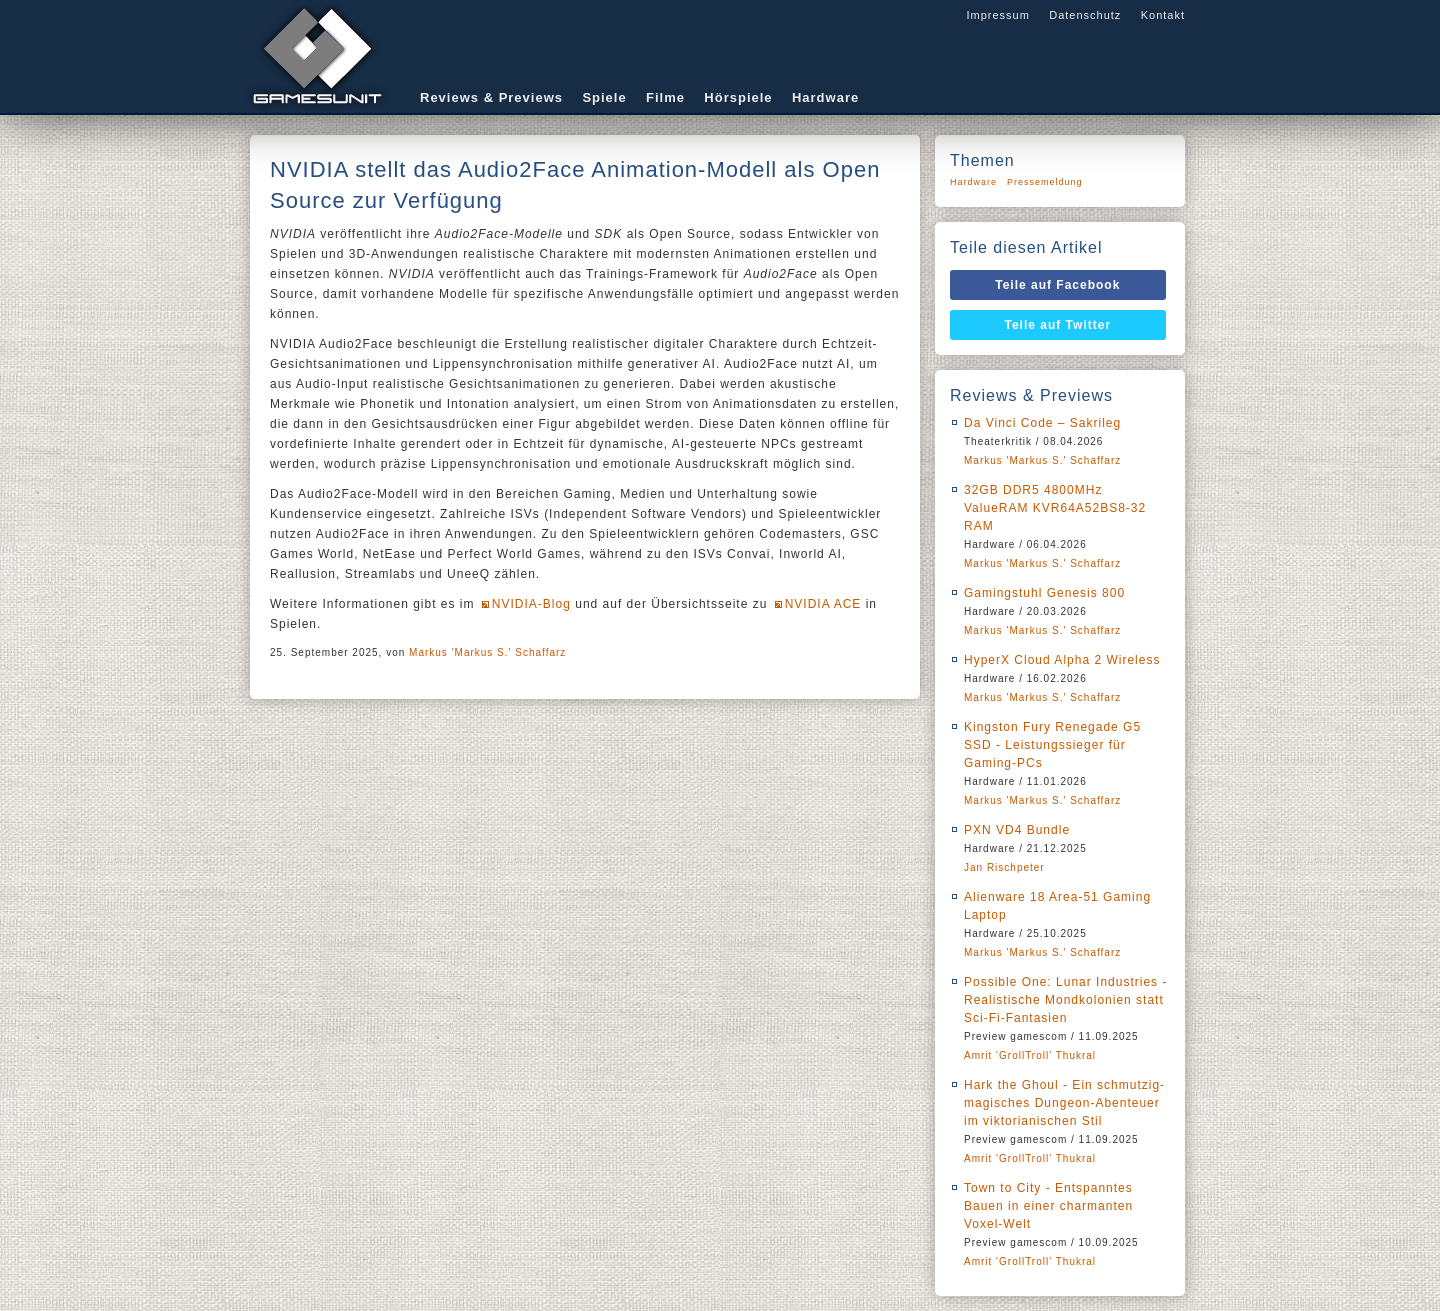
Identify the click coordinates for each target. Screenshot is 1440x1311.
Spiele (604, 97)
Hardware (825, 97)
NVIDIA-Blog (531, 604)
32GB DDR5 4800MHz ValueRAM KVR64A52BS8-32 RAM (1055, 508)
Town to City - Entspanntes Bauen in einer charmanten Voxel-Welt (1048, 1206)
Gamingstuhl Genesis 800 (1044, 593)
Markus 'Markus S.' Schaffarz (487, 652)
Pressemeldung (1045, 182)
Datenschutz (1085, 15)
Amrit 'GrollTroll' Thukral (1030, 1055)
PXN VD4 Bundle (1017, 830)
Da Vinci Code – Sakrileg (1042, 423)
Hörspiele (738, 97)
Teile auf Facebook (1057, 285)
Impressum (997, 15)
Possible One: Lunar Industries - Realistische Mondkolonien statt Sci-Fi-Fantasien (1065, 1000)
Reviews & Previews (491, 97)
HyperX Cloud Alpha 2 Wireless (1062, 660)
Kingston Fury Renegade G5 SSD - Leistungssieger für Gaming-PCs (1052, 745)
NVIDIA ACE (823, 604)
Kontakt (1163, 15)
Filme (665, 97)
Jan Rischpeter (1004, 867)
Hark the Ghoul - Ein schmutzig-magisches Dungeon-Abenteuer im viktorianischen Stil (1064, 1103)
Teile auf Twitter (1058, 325)
